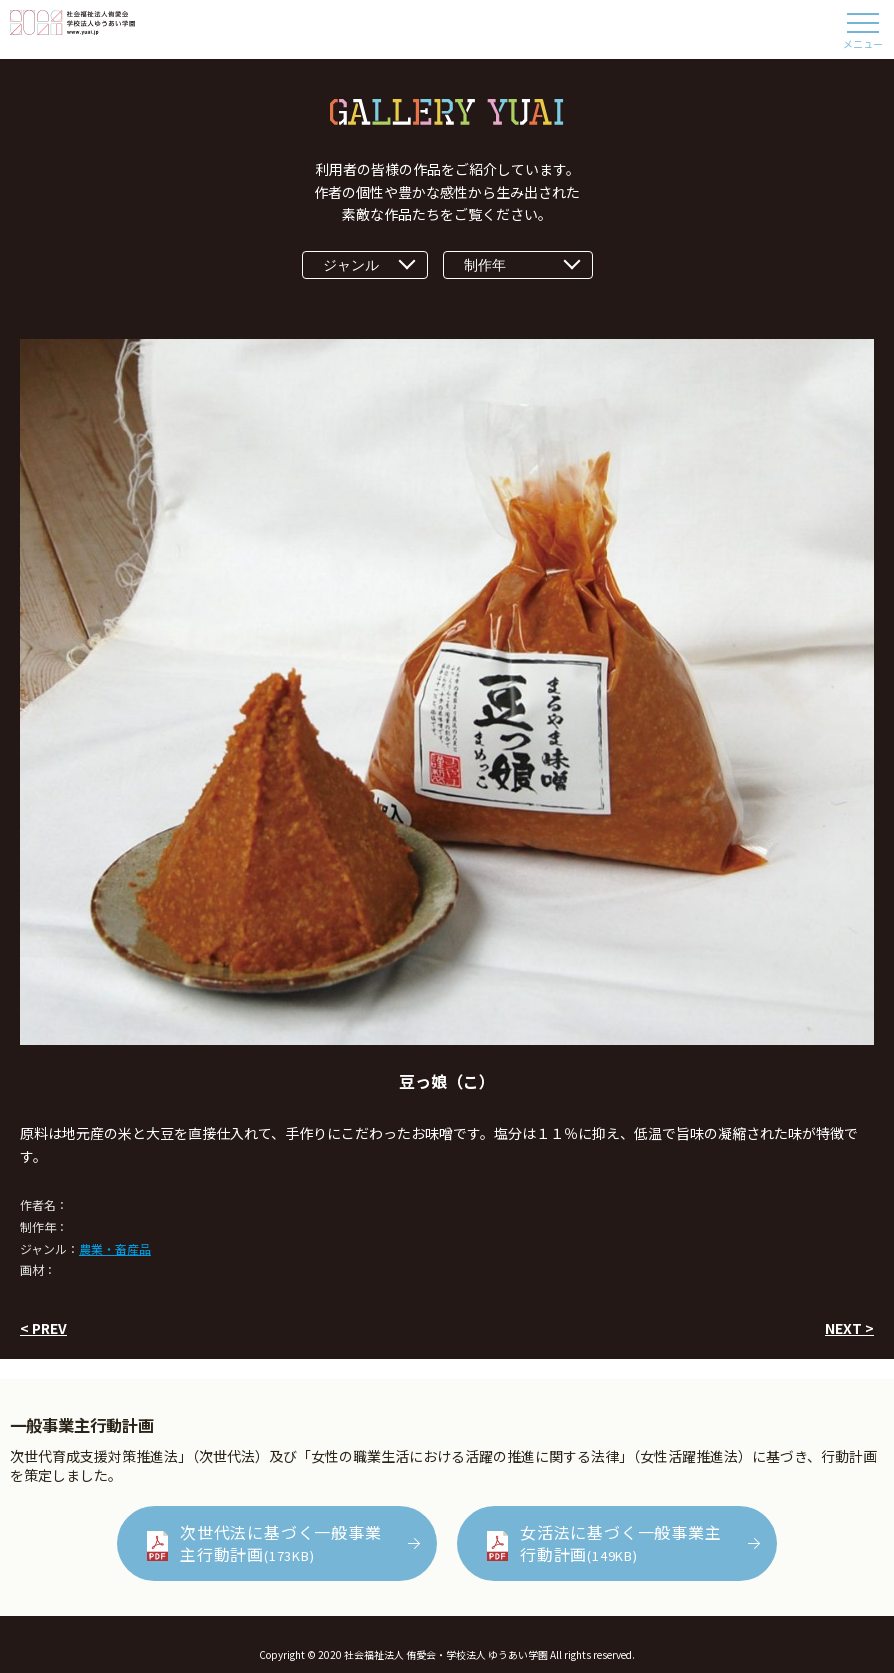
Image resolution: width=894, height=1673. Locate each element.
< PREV (43, 1328)
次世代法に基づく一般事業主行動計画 (281, 1543)
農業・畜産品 (115, 1248)
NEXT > (849, 1328)
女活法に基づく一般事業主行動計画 (621, 1543)
